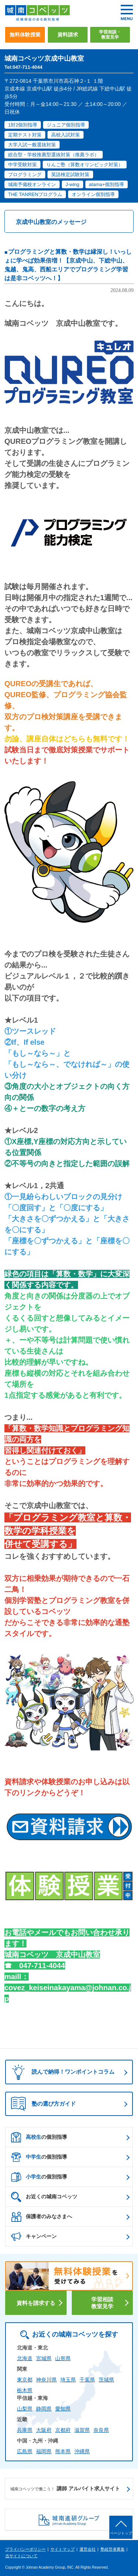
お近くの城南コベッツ (44, 2197)
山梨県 (24, 2409)
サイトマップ (62, 2549)
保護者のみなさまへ (41, 2217)
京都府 (63, 2430)
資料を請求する (36, 2303)
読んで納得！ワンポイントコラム (60, 2072)
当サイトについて (21, 2556)
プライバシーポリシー (25, 2549)
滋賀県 (82, 2430)
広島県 (24, 2451)
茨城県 (106, 2380)
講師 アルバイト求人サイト (65, 2489)
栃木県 (24, 2390)
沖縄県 (82, 2451)
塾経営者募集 (112, 2549)
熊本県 (63, 2451)
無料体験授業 (25, 35)
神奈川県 (46, 2380)
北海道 (24, 2358)
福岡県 (44, 2451)
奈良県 (101, 2430)
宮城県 (44, 2358)
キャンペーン (34, 2236)
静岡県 (44, 2409)
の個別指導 (39, 2137)
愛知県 (63, 2409)
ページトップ (121, 2533)
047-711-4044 (42, 1966)
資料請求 (67, 35)
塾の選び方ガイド (43, 2103)
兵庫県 (24, 2430)
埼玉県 (68, 2380)
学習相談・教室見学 (110, 34)
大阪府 (44, 2430)
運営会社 (87, 2549)
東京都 (24, 2380)
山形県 (63, 2358)
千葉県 (87, 2380)
